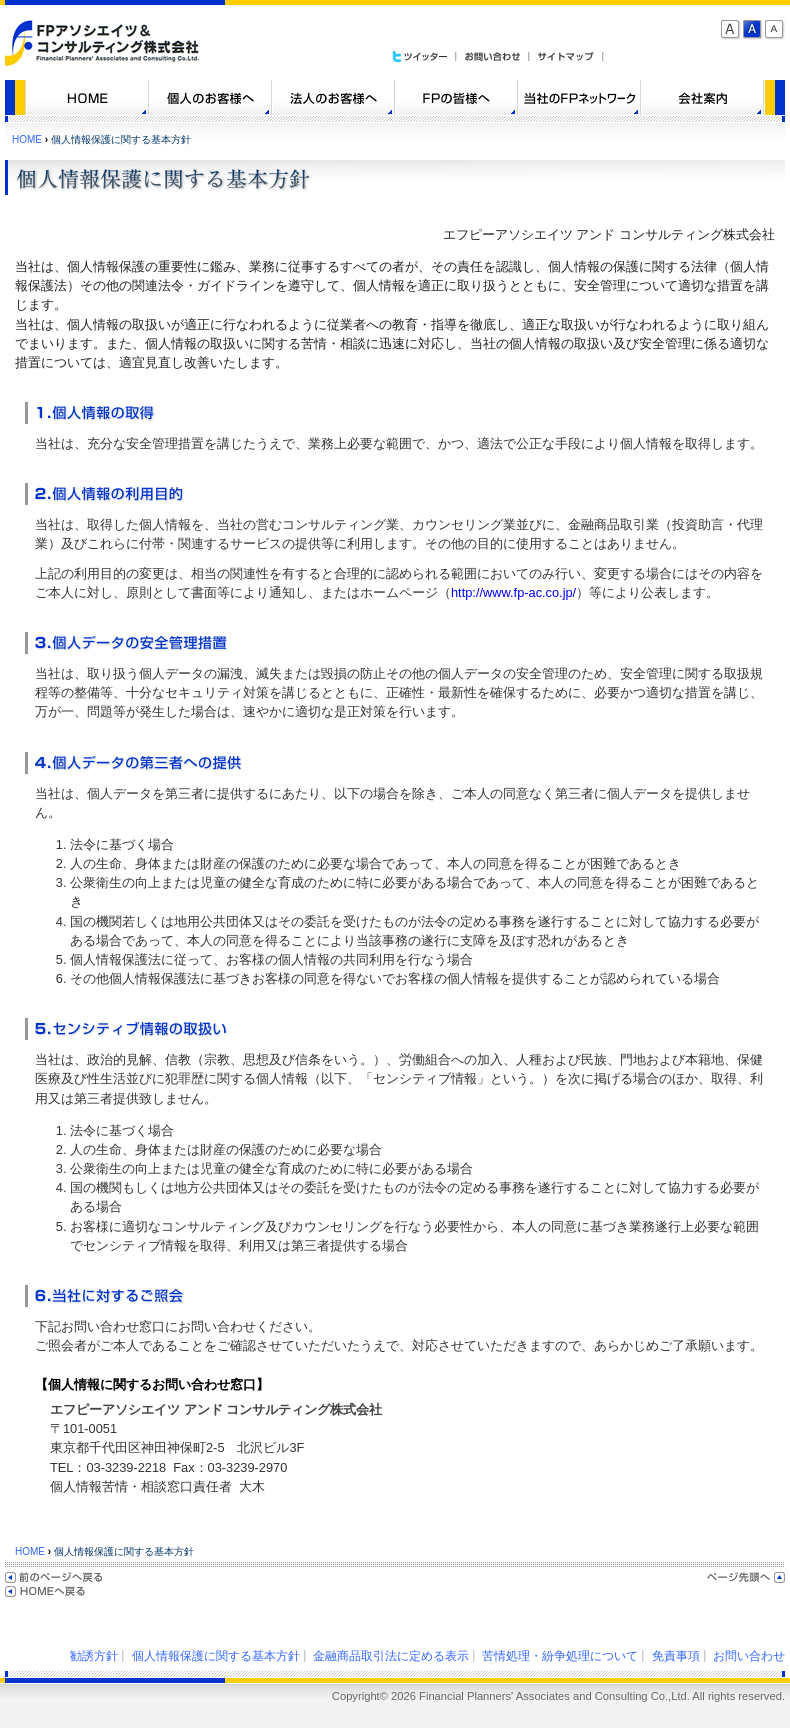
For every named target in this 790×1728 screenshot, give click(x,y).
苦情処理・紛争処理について (560, 1656)
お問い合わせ (749, 1656)
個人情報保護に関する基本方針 (216, 1656)
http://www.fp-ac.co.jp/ (513, 592)
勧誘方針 (94, 1656)
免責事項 (676, 1656)
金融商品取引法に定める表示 (391, 1656)
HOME (27, 139)
